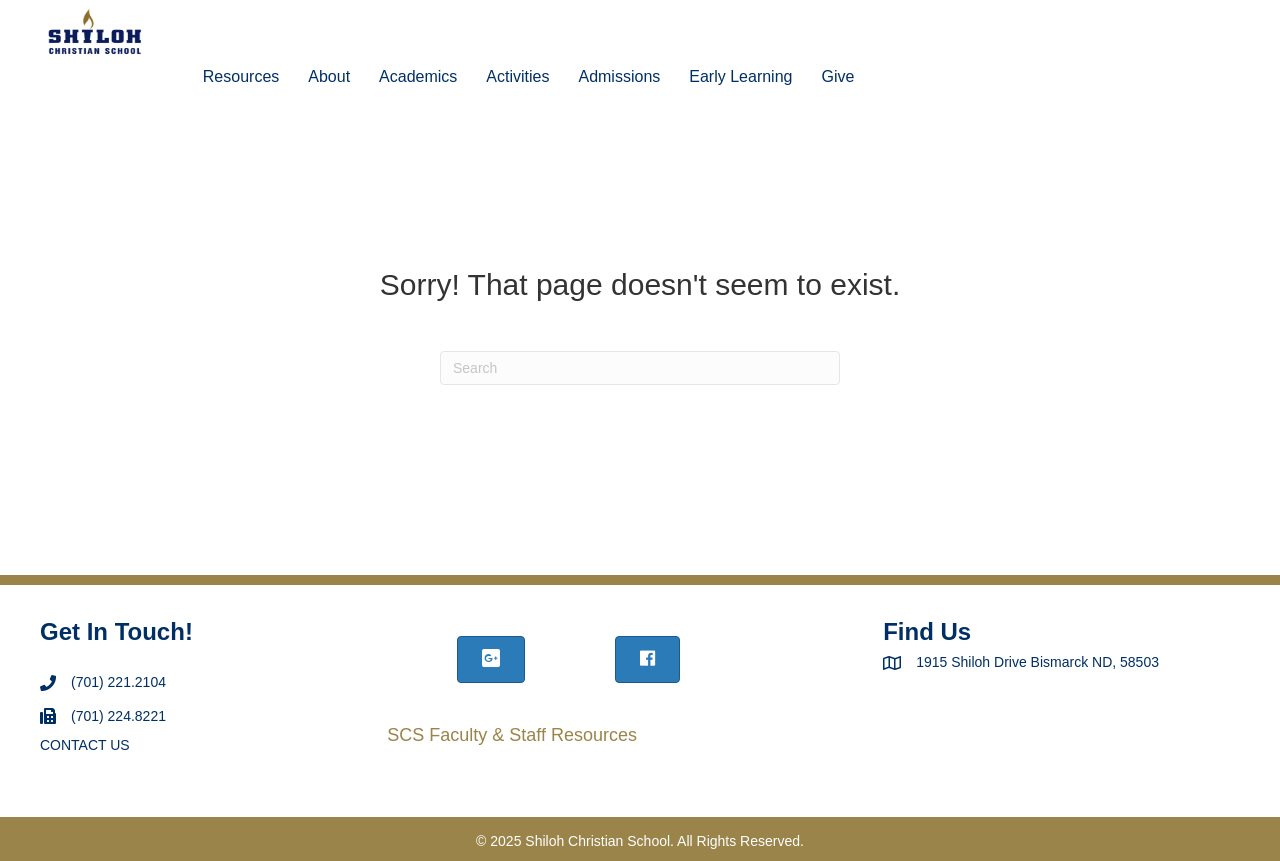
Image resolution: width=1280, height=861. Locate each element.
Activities (517, 76)
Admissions (619, 76)
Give (837, 76)
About (329, 76)
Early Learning (740, 76)
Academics (418, 76)
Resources (241, 76)
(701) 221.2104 (118, 682)
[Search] (640, 368)
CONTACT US (85, 745)
